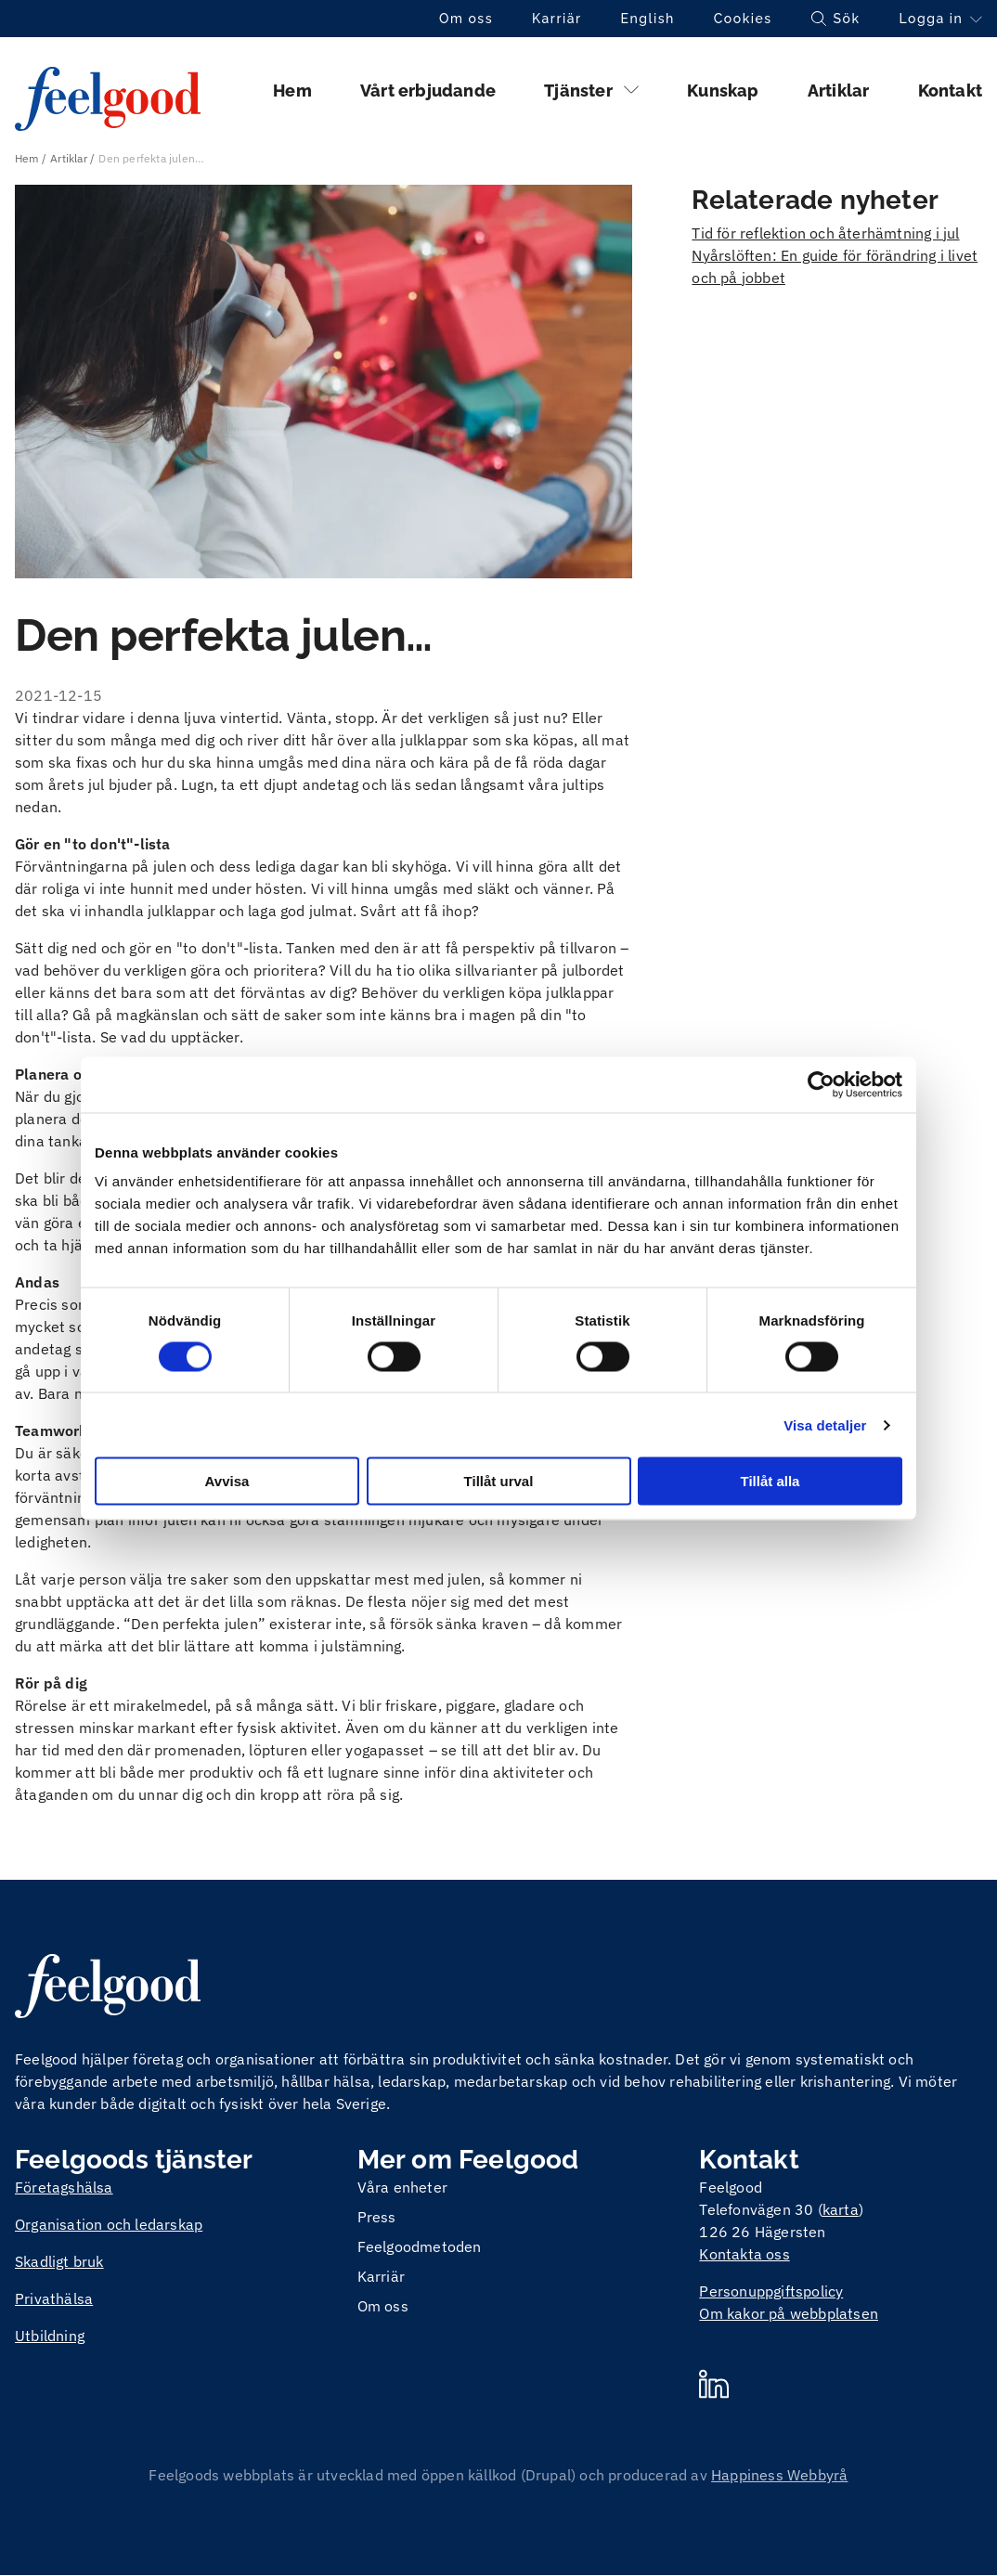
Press (376, 2216)
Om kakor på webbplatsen (788, 2313)
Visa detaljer (824, 1424)
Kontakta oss (744, 2254)
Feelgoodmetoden (419, 2246)
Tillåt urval (499, 1481)
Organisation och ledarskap (108, 2224)
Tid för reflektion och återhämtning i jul (825, 233)
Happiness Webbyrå (779, 2475)
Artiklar (839, 90)
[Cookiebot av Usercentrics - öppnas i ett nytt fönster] (821, 1084)
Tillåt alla (770, 1481)
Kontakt (950, 90)
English (648, 18)
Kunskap (722, 90)
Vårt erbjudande (428, 90)
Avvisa (227, 1481)
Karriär (557, 18)
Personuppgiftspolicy (771, 2291)
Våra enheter (402, 2187)
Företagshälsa (64, 2187)
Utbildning (49, 2335)
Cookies (743, 18)
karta (840, 2209)
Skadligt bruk (59, 2261)
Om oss (466, 18)
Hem (292, 90)
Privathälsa (54, 2298)
